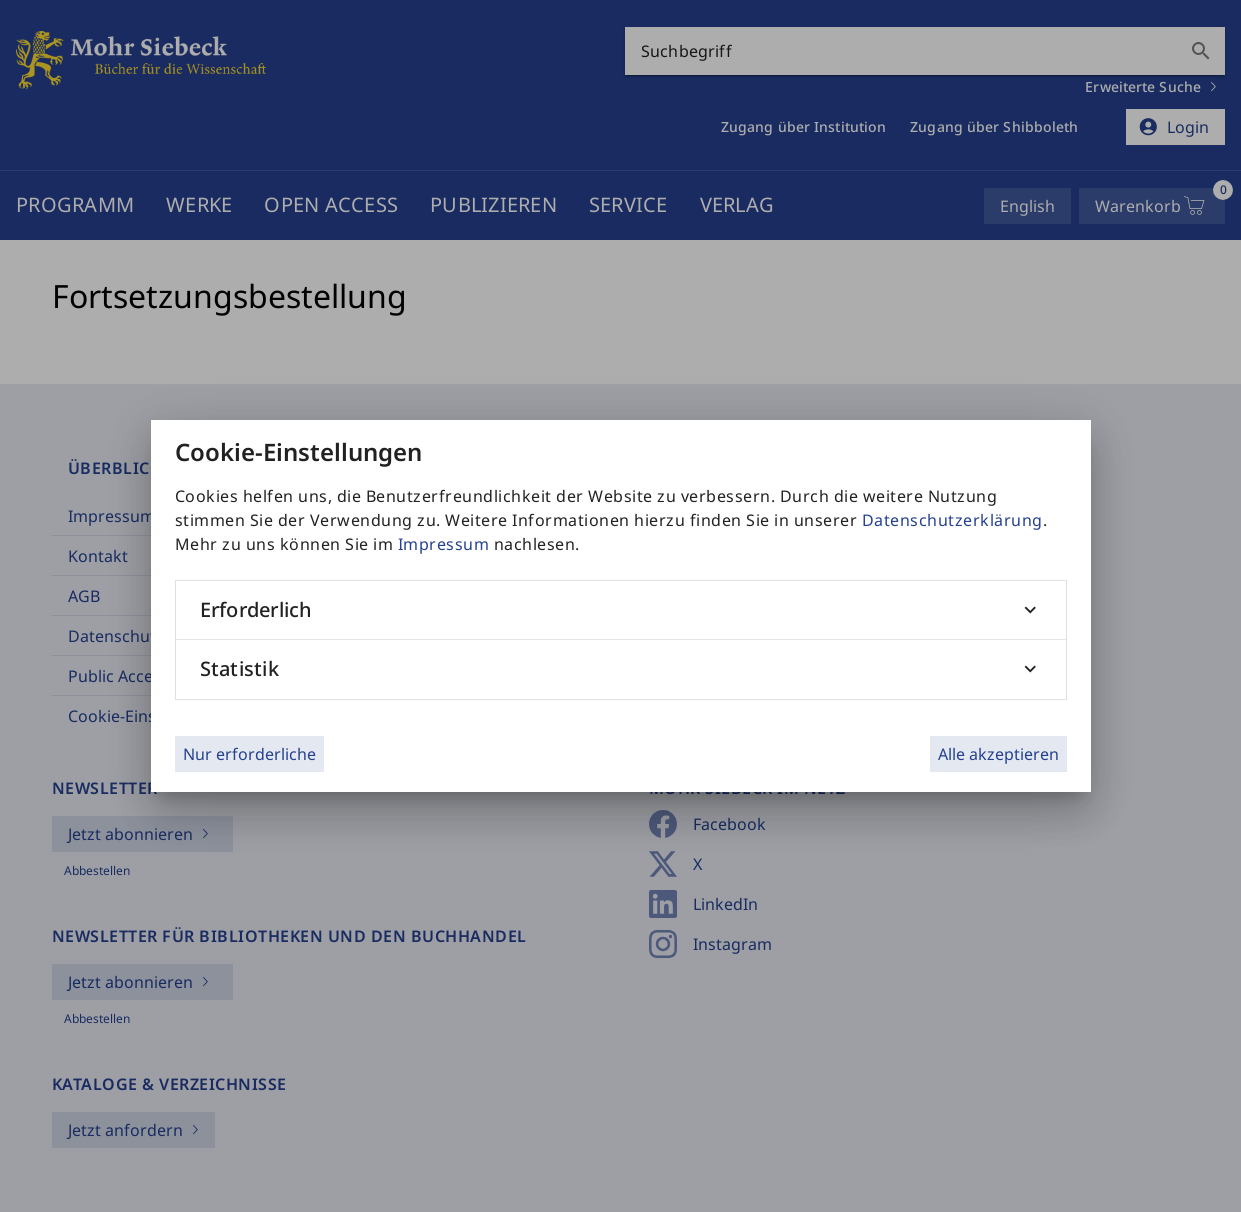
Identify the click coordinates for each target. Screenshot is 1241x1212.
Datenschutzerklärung (952, 520)
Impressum (444, 544)
